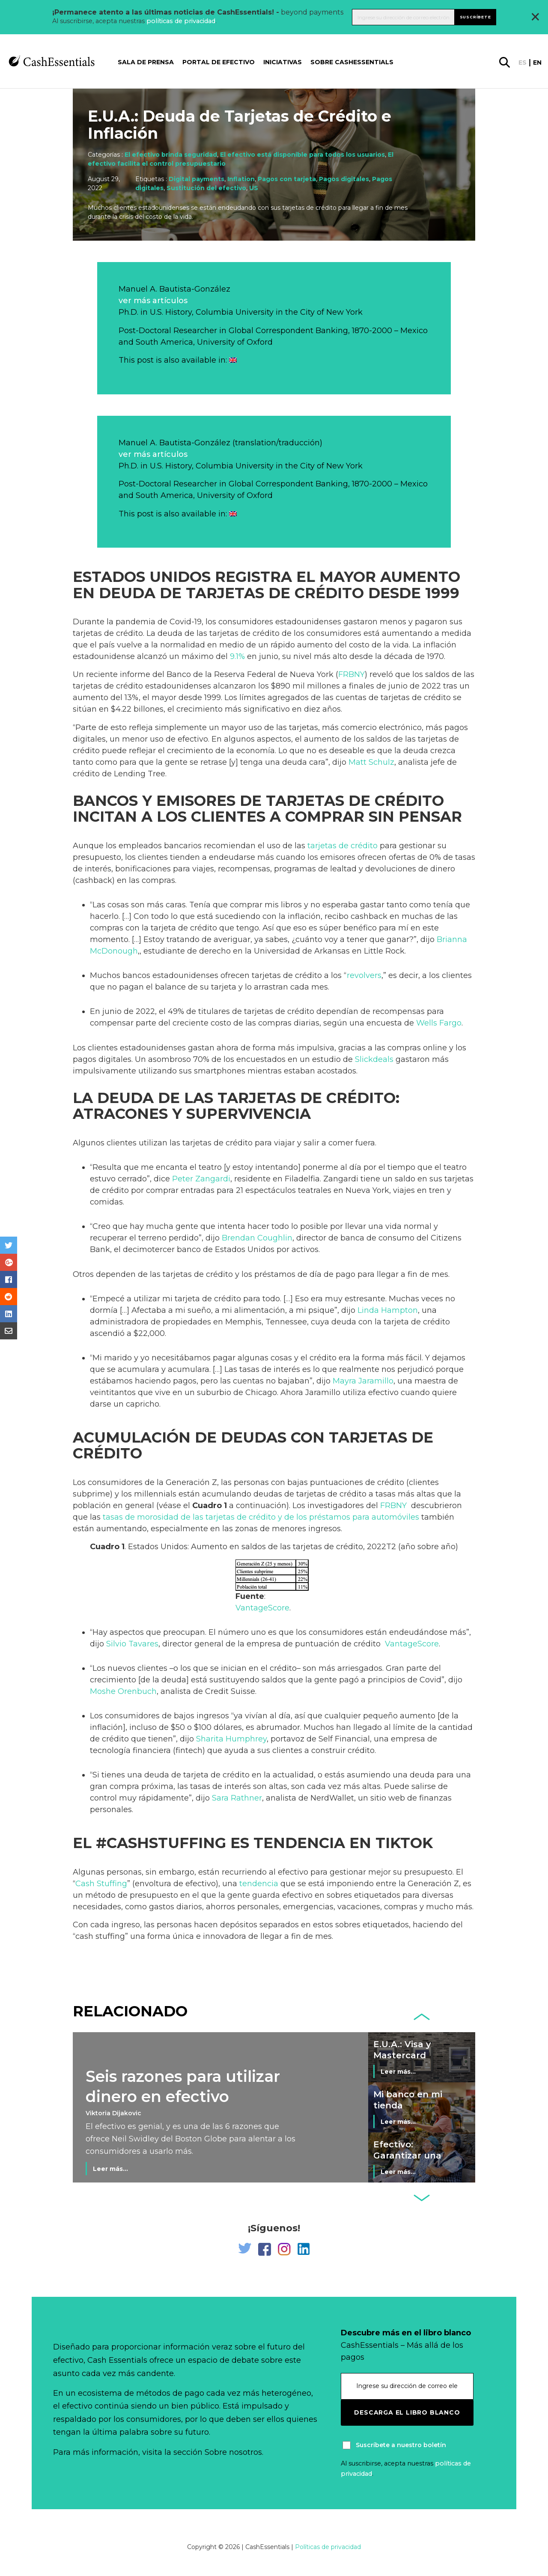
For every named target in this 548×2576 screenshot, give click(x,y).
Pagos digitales (344, 179)
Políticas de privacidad (328, 2547)
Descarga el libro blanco (407, 2412)
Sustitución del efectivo (206, 188)
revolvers (364, 975)
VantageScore (262, 1608)
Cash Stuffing (101, 1883)
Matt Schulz (371, 762)
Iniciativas (282, 62)
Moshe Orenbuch (123, 1691)
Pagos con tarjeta (287, 179)
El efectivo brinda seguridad (171, 154)
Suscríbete (475, 17)
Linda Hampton (387, 1310)
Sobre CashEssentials (351, 62)
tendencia (258, 1883)
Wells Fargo (439, 1023)
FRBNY (351, 674)
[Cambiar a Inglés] (233, 360)
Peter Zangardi (201, 1179)
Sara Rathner (237, 1798)
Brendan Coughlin (257, 1238)
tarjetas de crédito (342, 845)
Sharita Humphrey (231, 1739)
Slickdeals (374, 1059)
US (253, 188)
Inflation (241, 179)
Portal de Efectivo (218, 62)
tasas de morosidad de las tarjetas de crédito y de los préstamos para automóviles (261, 1517)
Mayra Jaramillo (363, 1381)
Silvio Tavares (132, 1644)
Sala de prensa (146, 62)
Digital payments (196, 179)
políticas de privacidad (180, 21)
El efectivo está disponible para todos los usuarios (302, 154)
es (522, 62)
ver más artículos (153, 300)
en (537, 62)
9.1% (237, 656)
